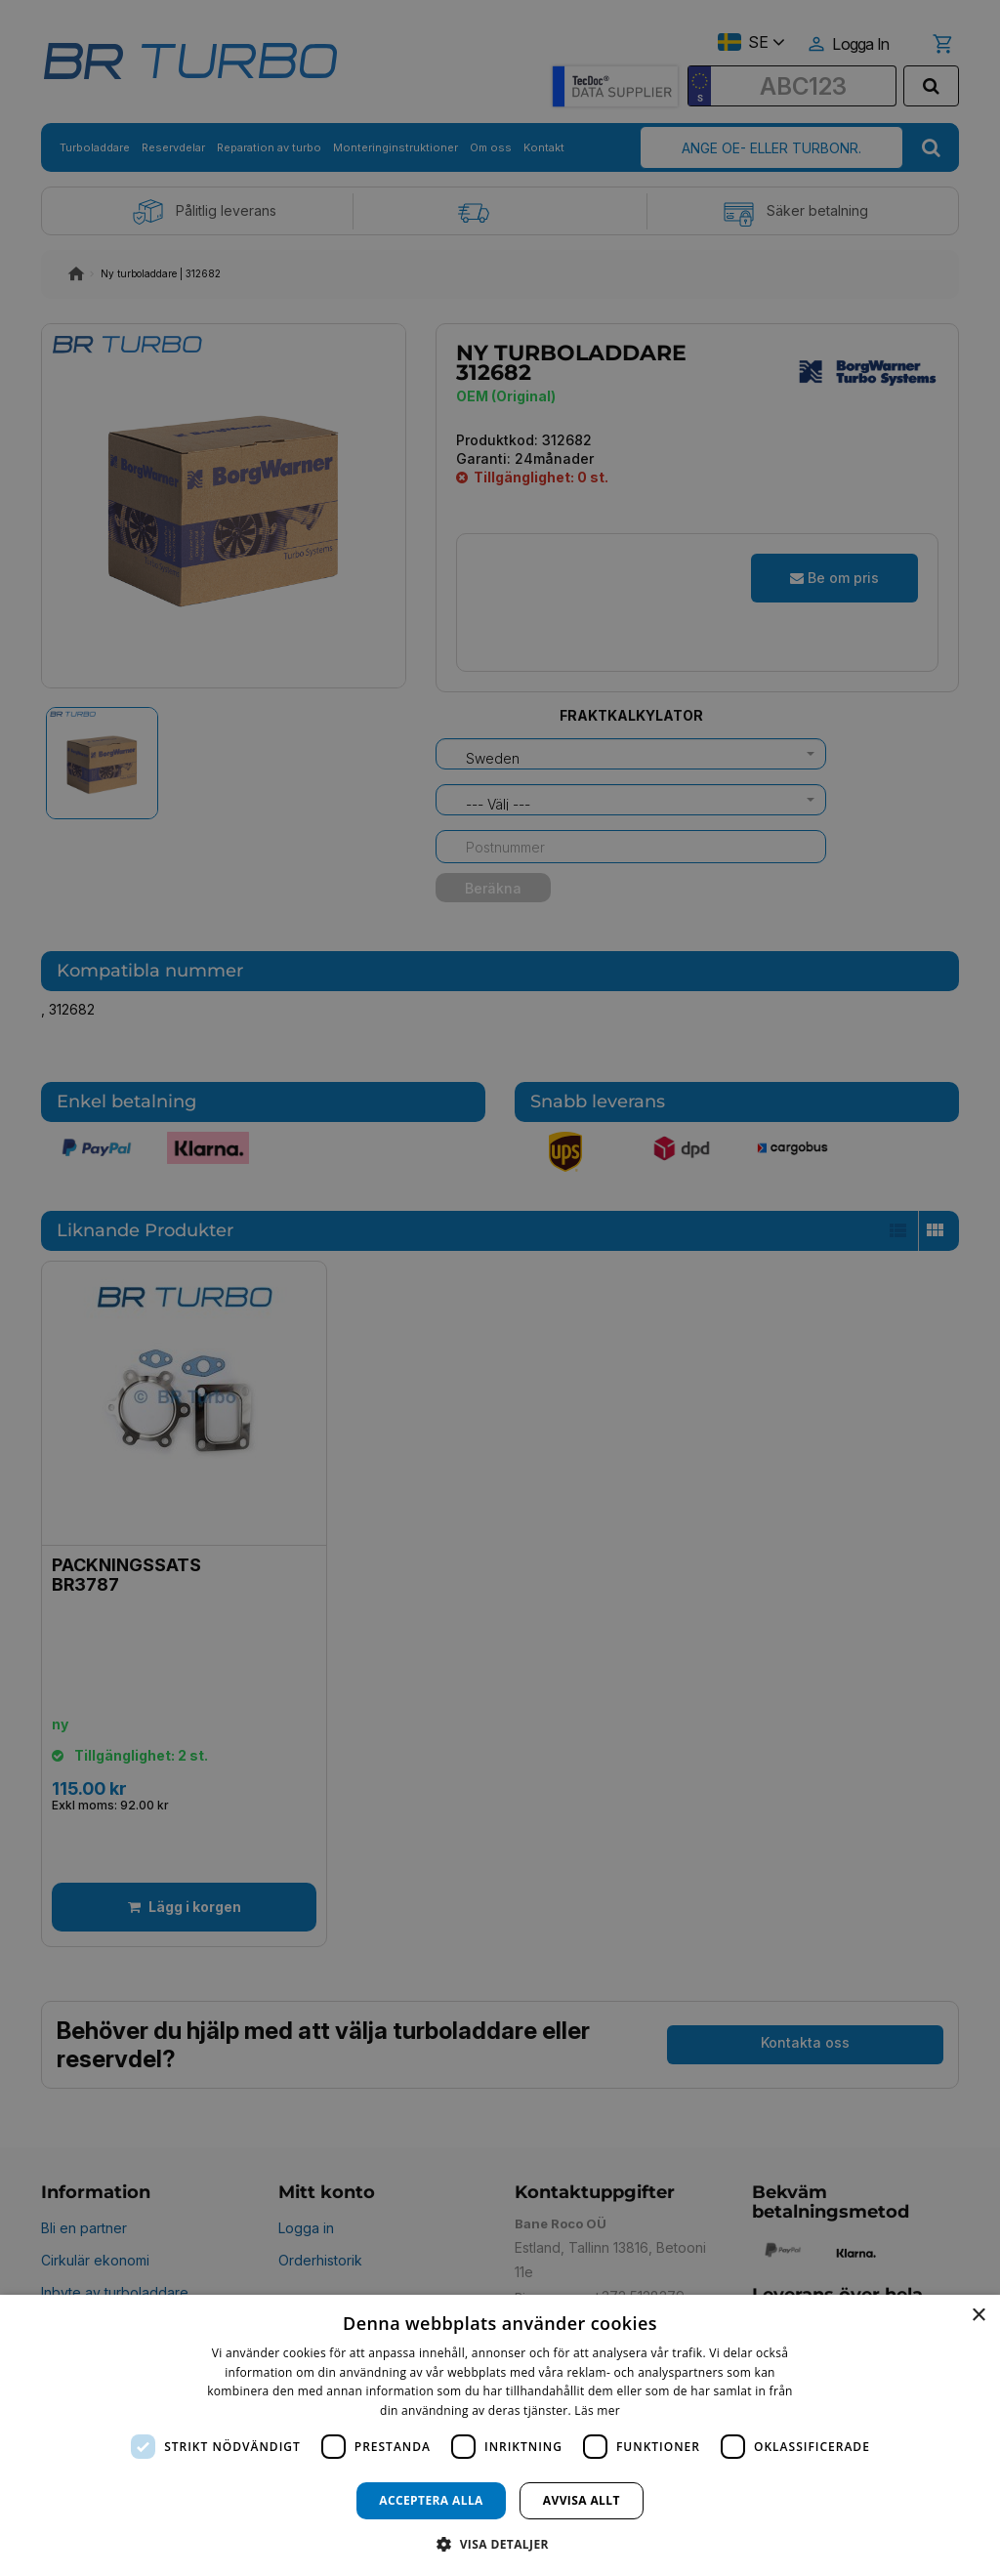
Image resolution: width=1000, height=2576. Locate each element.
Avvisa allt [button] (581, 2500)
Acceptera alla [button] (431, 2500)
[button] (500, 2543)
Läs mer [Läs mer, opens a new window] (597, 2410)
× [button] (978, 2315)
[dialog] (500, 2435)
